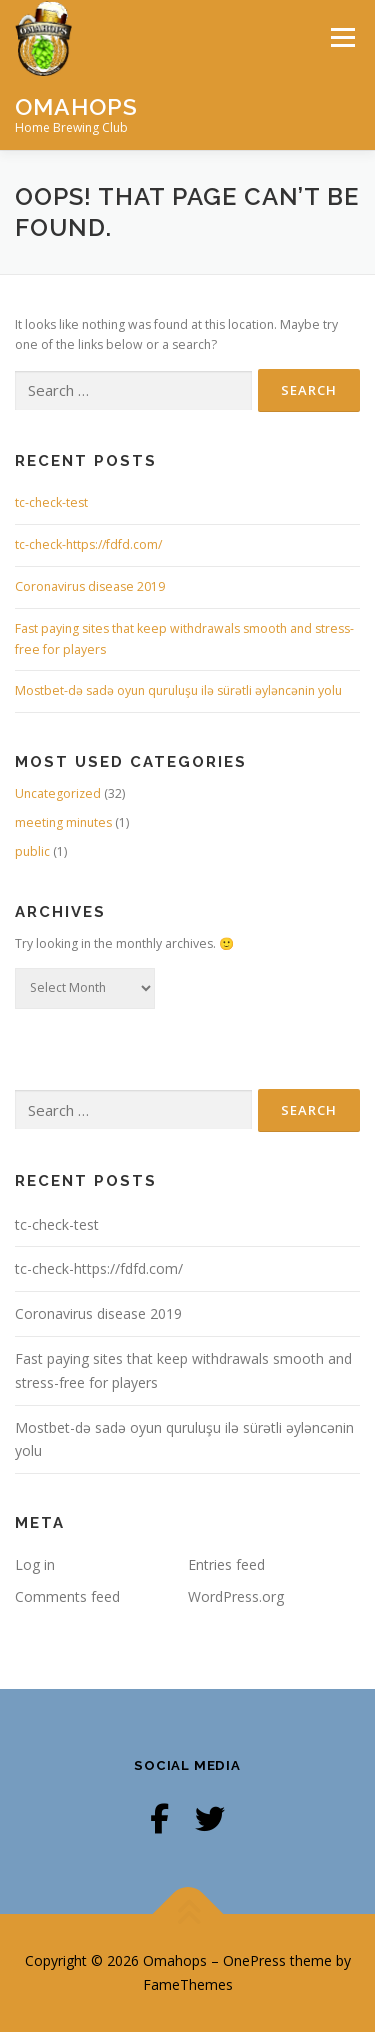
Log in (35, 1564)
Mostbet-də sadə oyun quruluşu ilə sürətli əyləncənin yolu (178, 690)
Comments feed (67, 1596)
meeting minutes (63, 822)
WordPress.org (236, 1596)
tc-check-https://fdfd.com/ (88, 544)
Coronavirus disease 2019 (90, 586)
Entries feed (226, 1564)
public (32, 851)
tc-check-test (51, 502)
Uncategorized (58, 793)
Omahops (76, 105)
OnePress (254, 1960)
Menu (341, 37)
